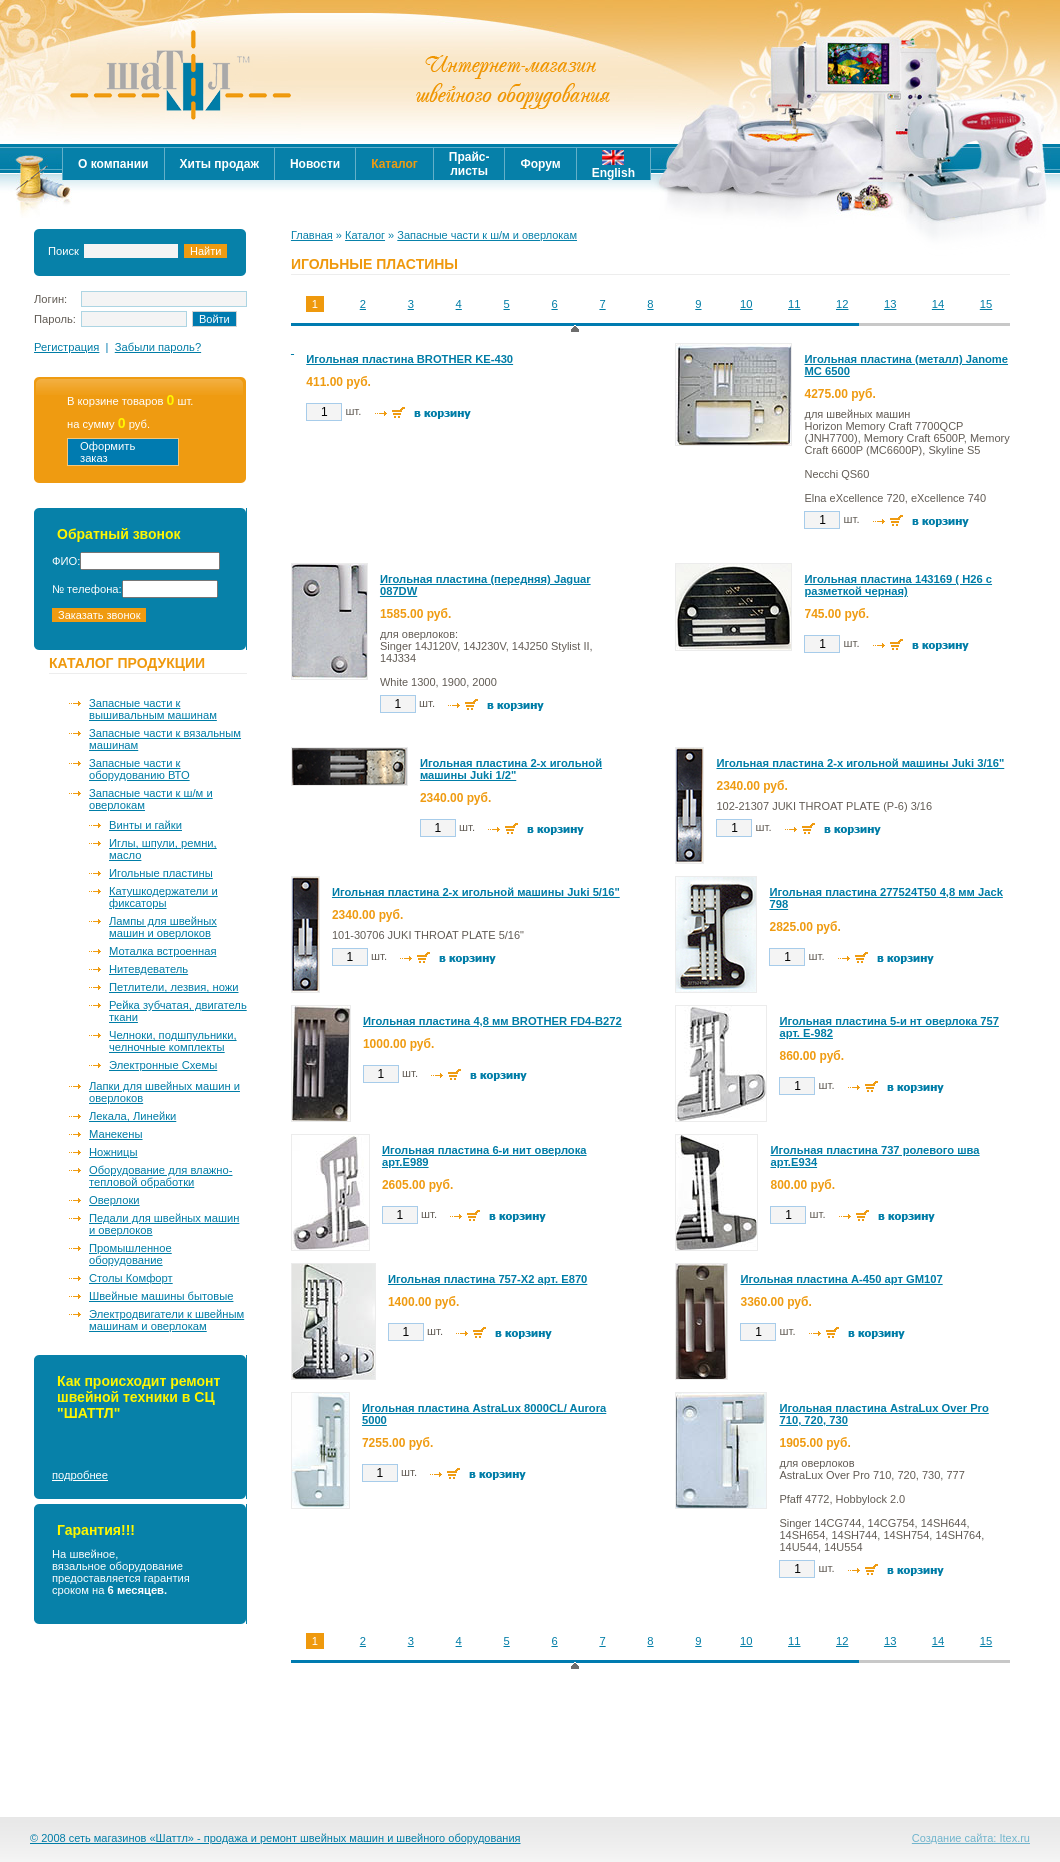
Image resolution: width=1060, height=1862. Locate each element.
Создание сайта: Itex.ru (971, 1838)
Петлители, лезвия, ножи (174, 987)
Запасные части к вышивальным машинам (153, 709)
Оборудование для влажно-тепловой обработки (160, 1176)
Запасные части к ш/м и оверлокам (151, 799)
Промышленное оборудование (130, 1254)
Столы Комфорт (131, 1278)
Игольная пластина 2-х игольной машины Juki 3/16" (860, 763)
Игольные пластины (161, 873)
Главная (312, 235)
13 (890, 304)
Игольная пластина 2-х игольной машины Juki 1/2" (511, 769)
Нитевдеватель (148, 969)
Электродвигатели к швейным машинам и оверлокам (166, 1320)
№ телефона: (87, 589)
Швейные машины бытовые (161, 1296)
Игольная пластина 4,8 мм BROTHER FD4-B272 (492, 1021)
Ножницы (113, 1152)
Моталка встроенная (162, 951)
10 (746, 304)
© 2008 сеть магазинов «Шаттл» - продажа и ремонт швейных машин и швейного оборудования (275, 1838)
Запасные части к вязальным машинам (165, 739)
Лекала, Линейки (132, 1116)
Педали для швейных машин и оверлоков (164, 1224)
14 (938, 304)
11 (794, 304)
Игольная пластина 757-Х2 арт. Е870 (487, 1279)
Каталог (365, 235)
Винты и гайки (145, 825)
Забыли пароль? (158, 347)
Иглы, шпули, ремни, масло (163, 849)
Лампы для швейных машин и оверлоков (163, 927)
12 (842, 304)
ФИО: (66, 561)
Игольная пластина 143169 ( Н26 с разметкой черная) (898, 585)
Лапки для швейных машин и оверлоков (164, 1092)
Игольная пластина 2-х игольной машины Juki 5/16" (476, 892)
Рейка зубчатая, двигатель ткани (178, 1011)
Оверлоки (114, 1200)
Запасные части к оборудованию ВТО (139, 769)
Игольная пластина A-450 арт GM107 (841, 1279)
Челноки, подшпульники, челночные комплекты (173, 1041)
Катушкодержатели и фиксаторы (163, 897)
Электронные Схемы (163, 1065)
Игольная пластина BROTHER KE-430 (409, 359)
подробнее (80, 1475)
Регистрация (66, 347)
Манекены (116, 1134)
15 (986, 304)
